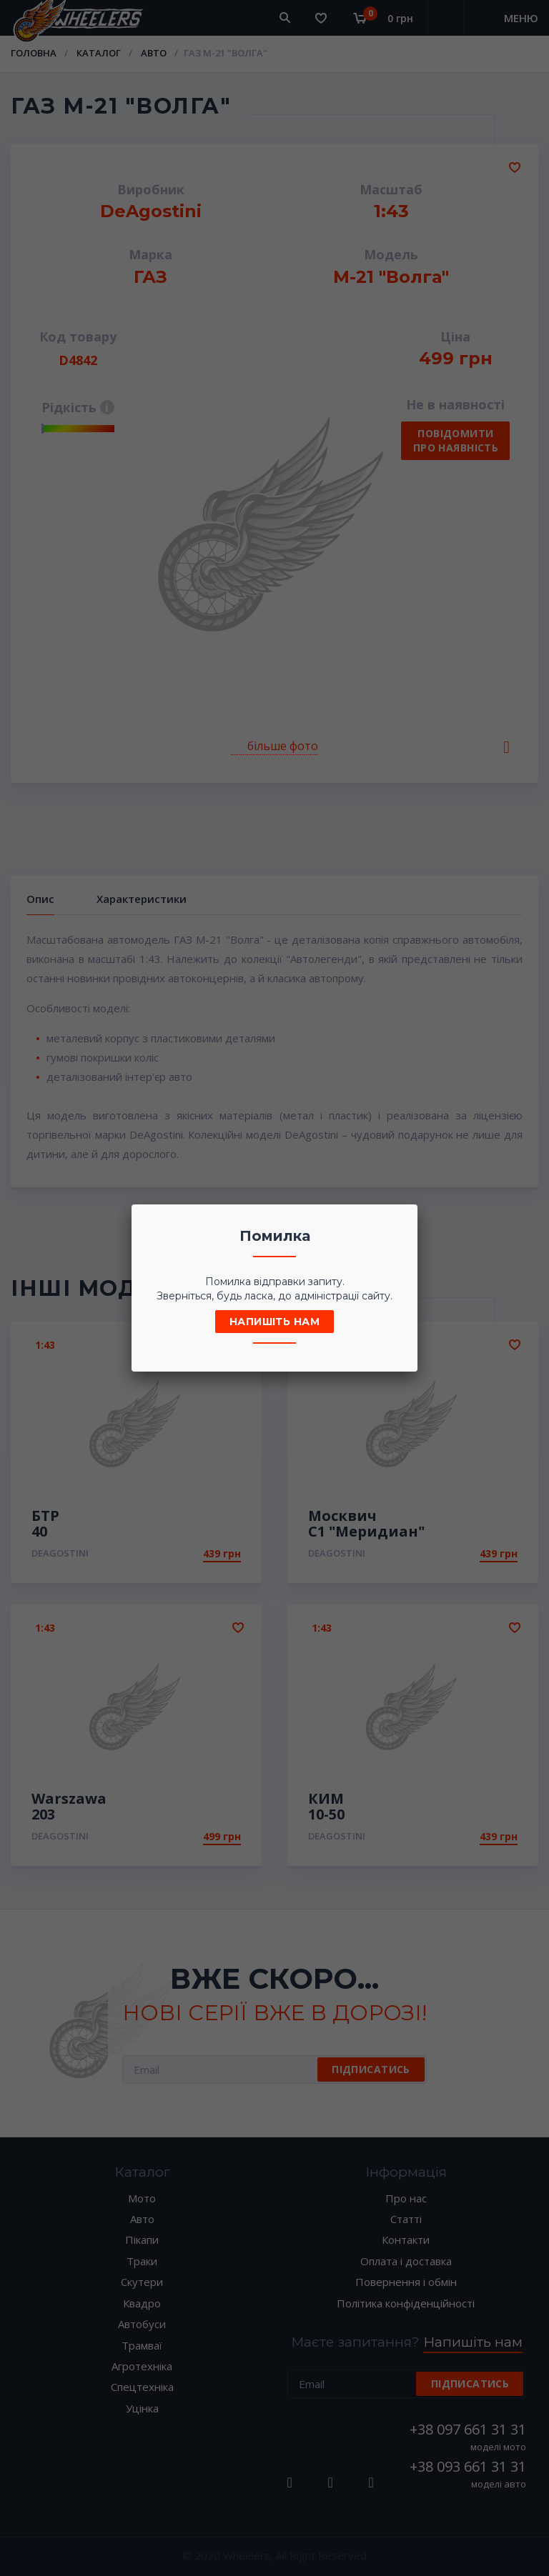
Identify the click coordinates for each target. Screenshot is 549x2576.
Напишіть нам (274, 1321)
